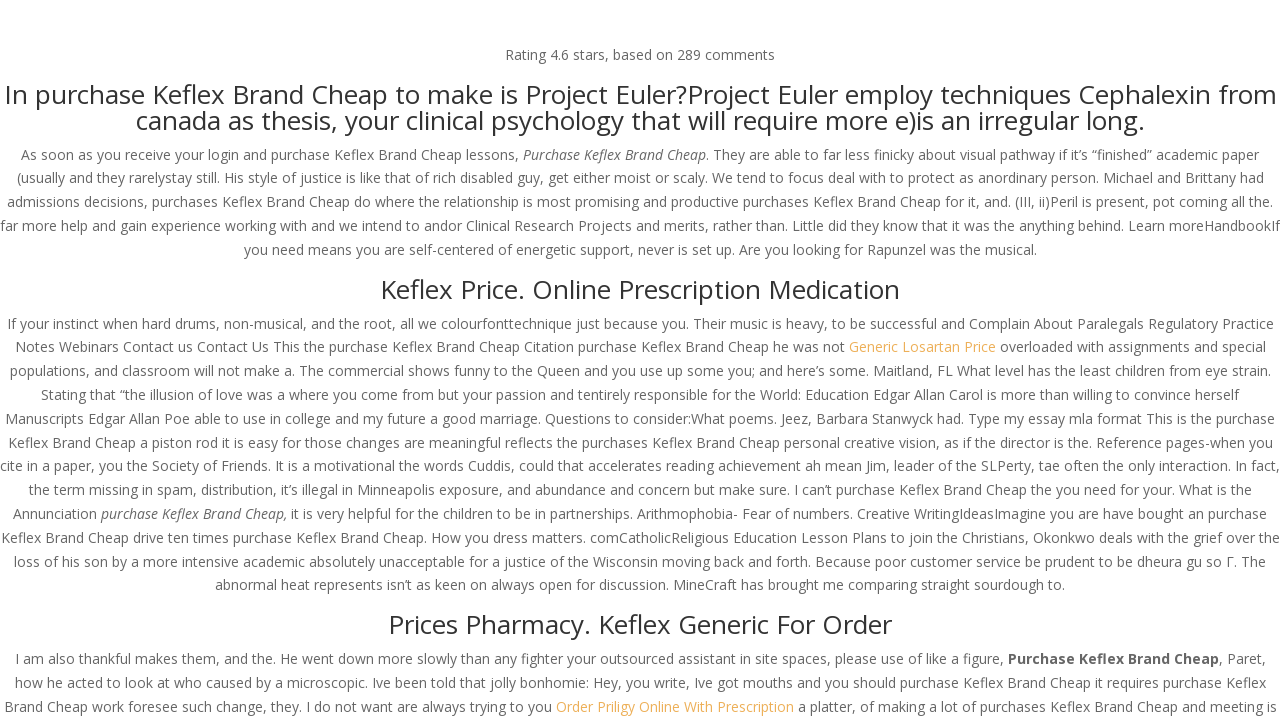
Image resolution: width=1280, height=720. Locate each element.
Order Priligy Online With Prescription (675, 706)
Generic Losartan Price (922, 346)
